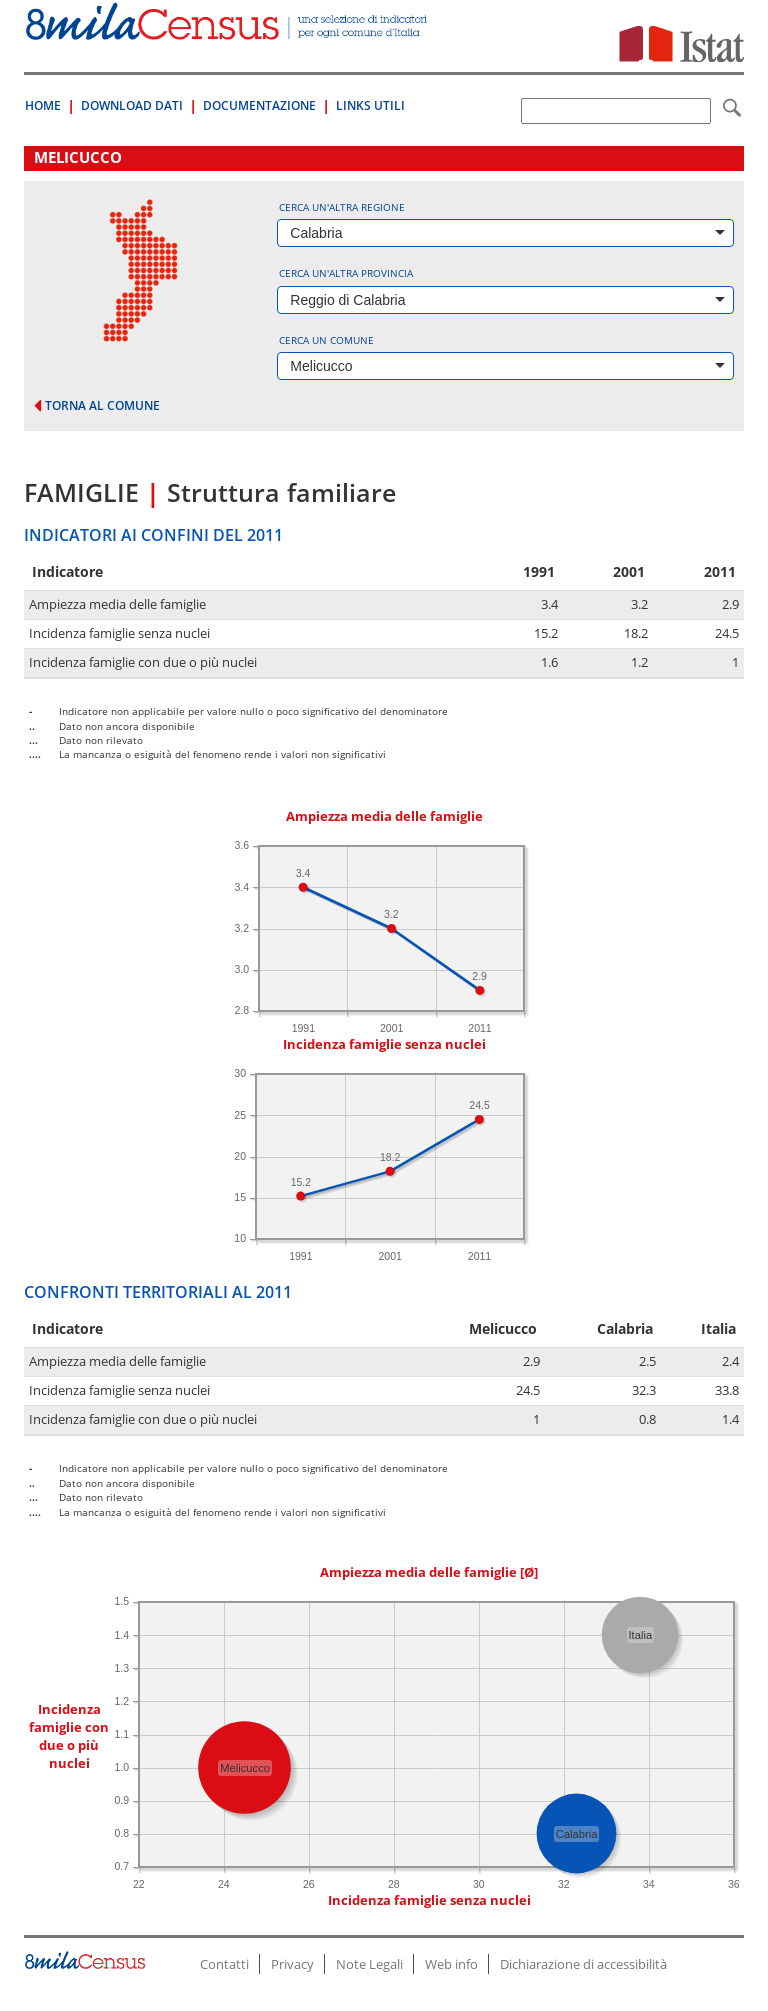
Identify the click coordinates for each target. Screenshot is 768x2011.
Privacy (292, 1964)
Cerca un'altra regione (342, 207)
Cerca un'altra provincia (346, 273)
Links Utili (370, 105)
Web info (451, 1964)
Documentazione (259, 105)
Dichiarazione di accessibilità (583, 1964)
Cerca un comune (326, 340)
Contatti (224, 1964)
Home (43, 105)
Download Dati (132, 105)
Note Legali (369, 1964)
